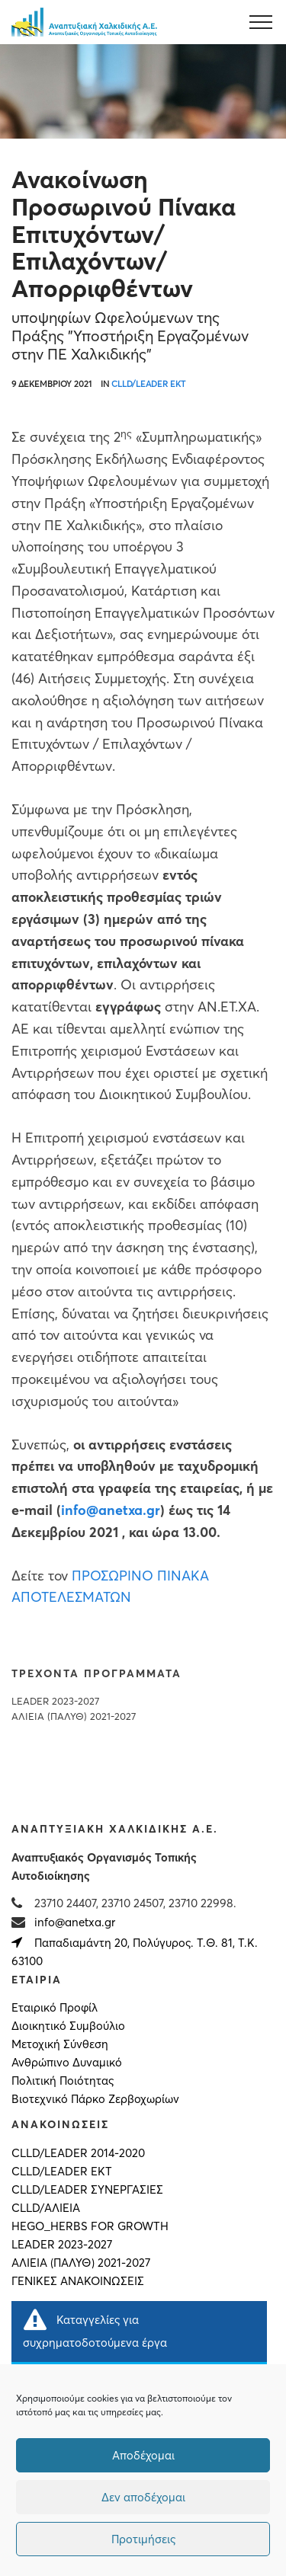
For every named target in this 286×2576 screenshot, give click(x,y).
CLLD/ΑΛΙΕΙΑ (45, 2208)
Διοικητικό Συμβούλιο (68, 2026)
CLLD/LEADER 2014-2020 (78, 2153)
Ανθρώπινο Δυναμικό (66, 2062)
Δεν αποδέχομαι (143, 2497)
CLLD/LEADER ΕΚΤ (148, 384)
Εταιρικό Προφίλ (54, 2008)
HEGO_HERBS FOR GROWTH (90, 2226)
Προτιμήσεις (143, 2539)
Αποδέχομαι (143, 2455)
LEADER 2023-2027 (55, 1701)
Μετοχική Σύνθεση (59, 2044)
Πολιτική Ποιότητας (62, 2081)
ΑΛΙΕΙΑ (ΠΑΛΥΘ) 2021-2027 (73, 1716)
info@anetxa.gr (74, 1922)
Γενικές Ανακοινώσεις (77, 2281)
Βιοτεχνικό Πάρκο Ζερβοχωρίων (95, 2099)
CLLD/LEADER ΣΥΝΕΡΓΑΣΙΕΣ (87, 2190)
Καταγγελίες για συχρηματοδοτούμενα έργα (95, 2329)
